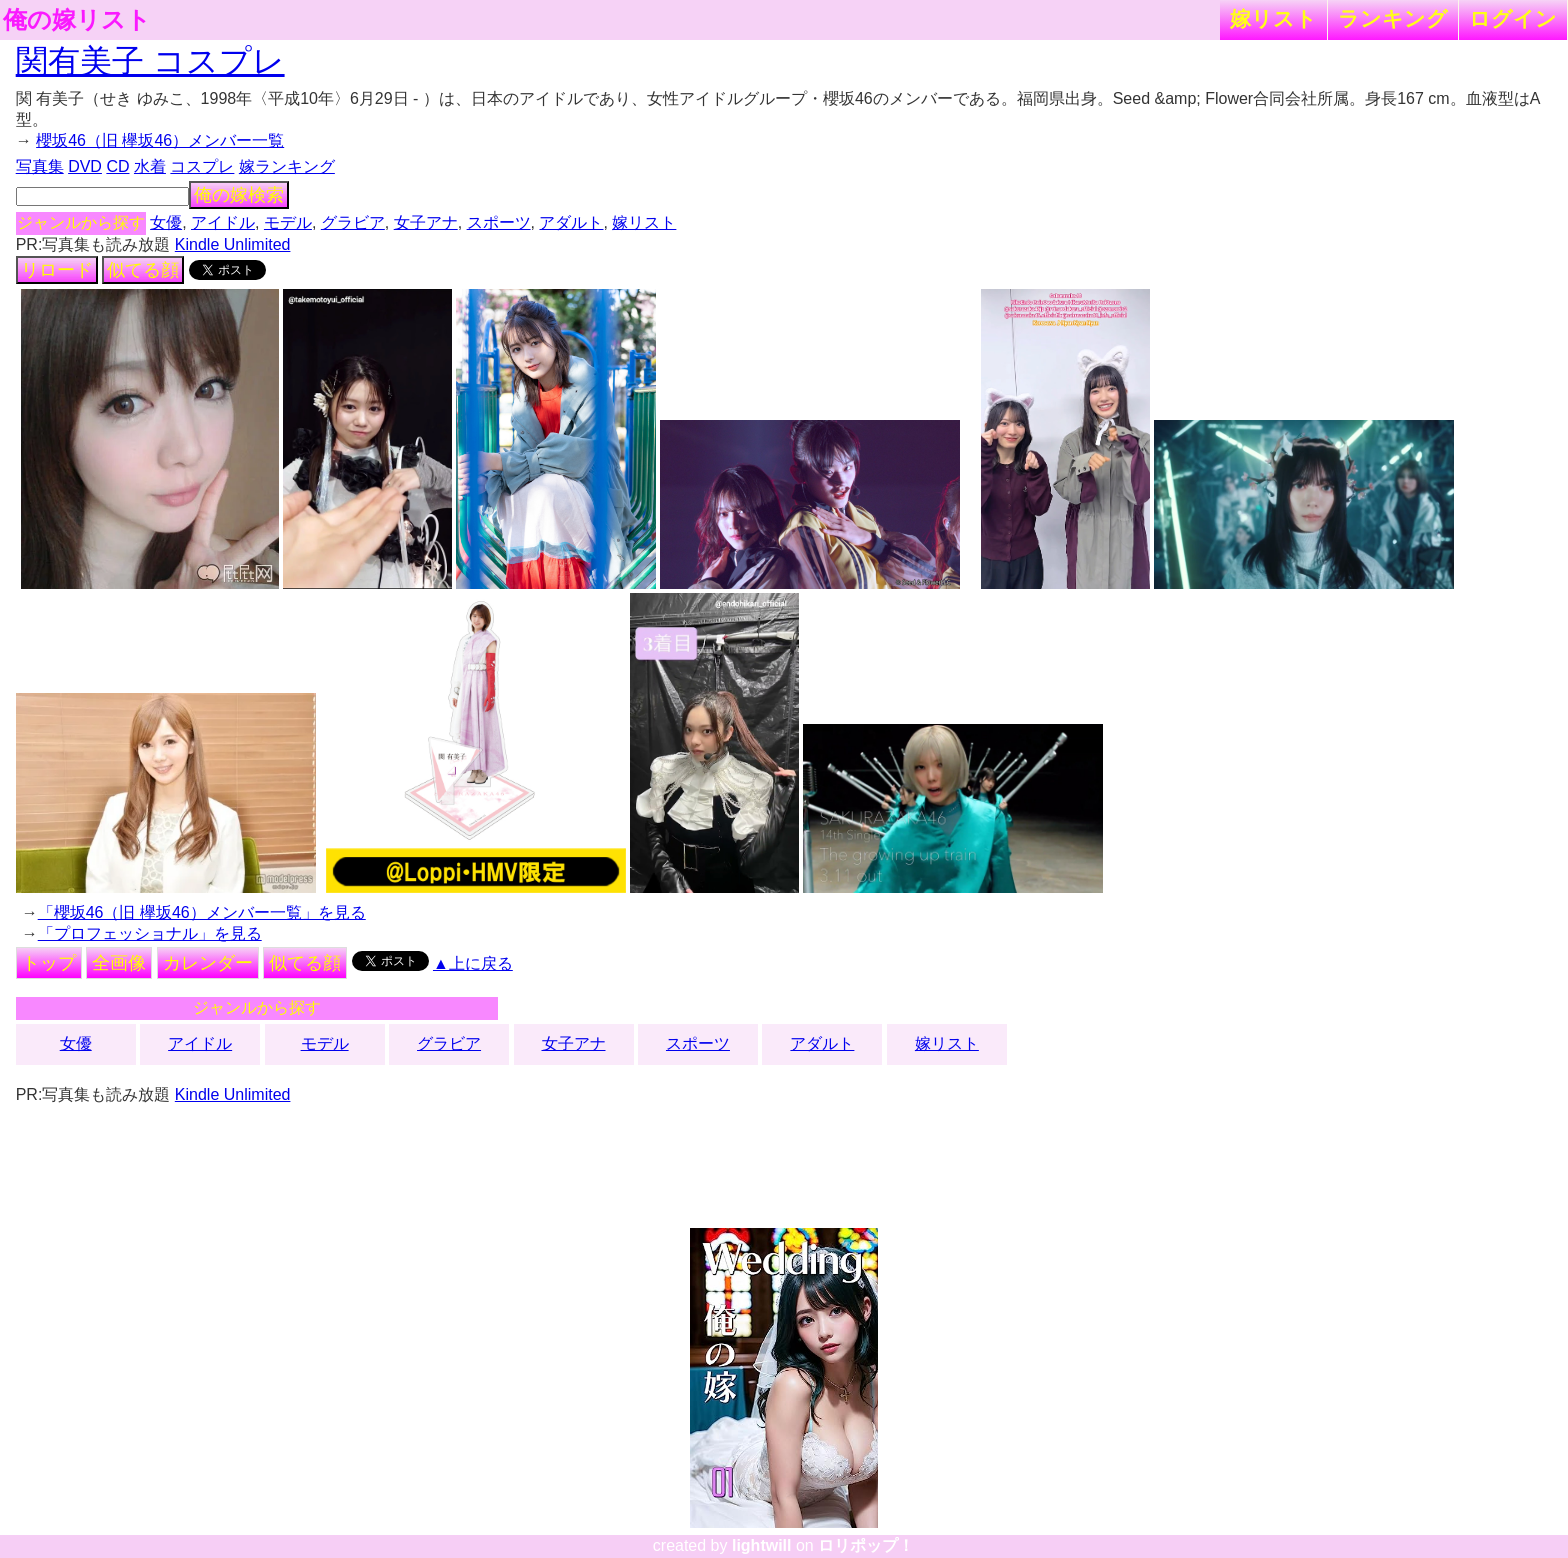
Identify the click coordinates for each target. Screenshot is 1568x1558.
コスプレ (202, 166)
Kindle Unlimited (233, 244)
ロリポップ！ (866, 1545)
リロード (57, 270)
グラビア (353, 222)
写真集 (40, 166)
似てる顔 (143, 270)
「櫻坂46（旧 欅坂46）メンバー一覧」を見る (202, 912)
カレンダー (208, 963)
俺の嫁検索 (239, 195)
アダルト (571, 222)
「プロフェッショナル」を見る (150, 933)
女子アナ (426, 222)
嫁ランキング (287, 166)
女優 (166, 222)
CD (117, 166)
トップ (49, 963)
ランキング (1393, 18)
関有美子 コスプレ (150, 61)
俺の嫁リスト (77, 20)
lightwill (762, 1545)
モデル (288, 222)
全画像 (119, 963)
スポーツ (499, 222)
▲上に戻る (473, 963)
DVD (85, 166)
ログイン (1513, 18)
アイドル (223, 222)
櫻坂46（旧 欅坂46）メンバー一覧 (160, 140)
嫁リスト (1273, 18)
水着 (150, 166)
